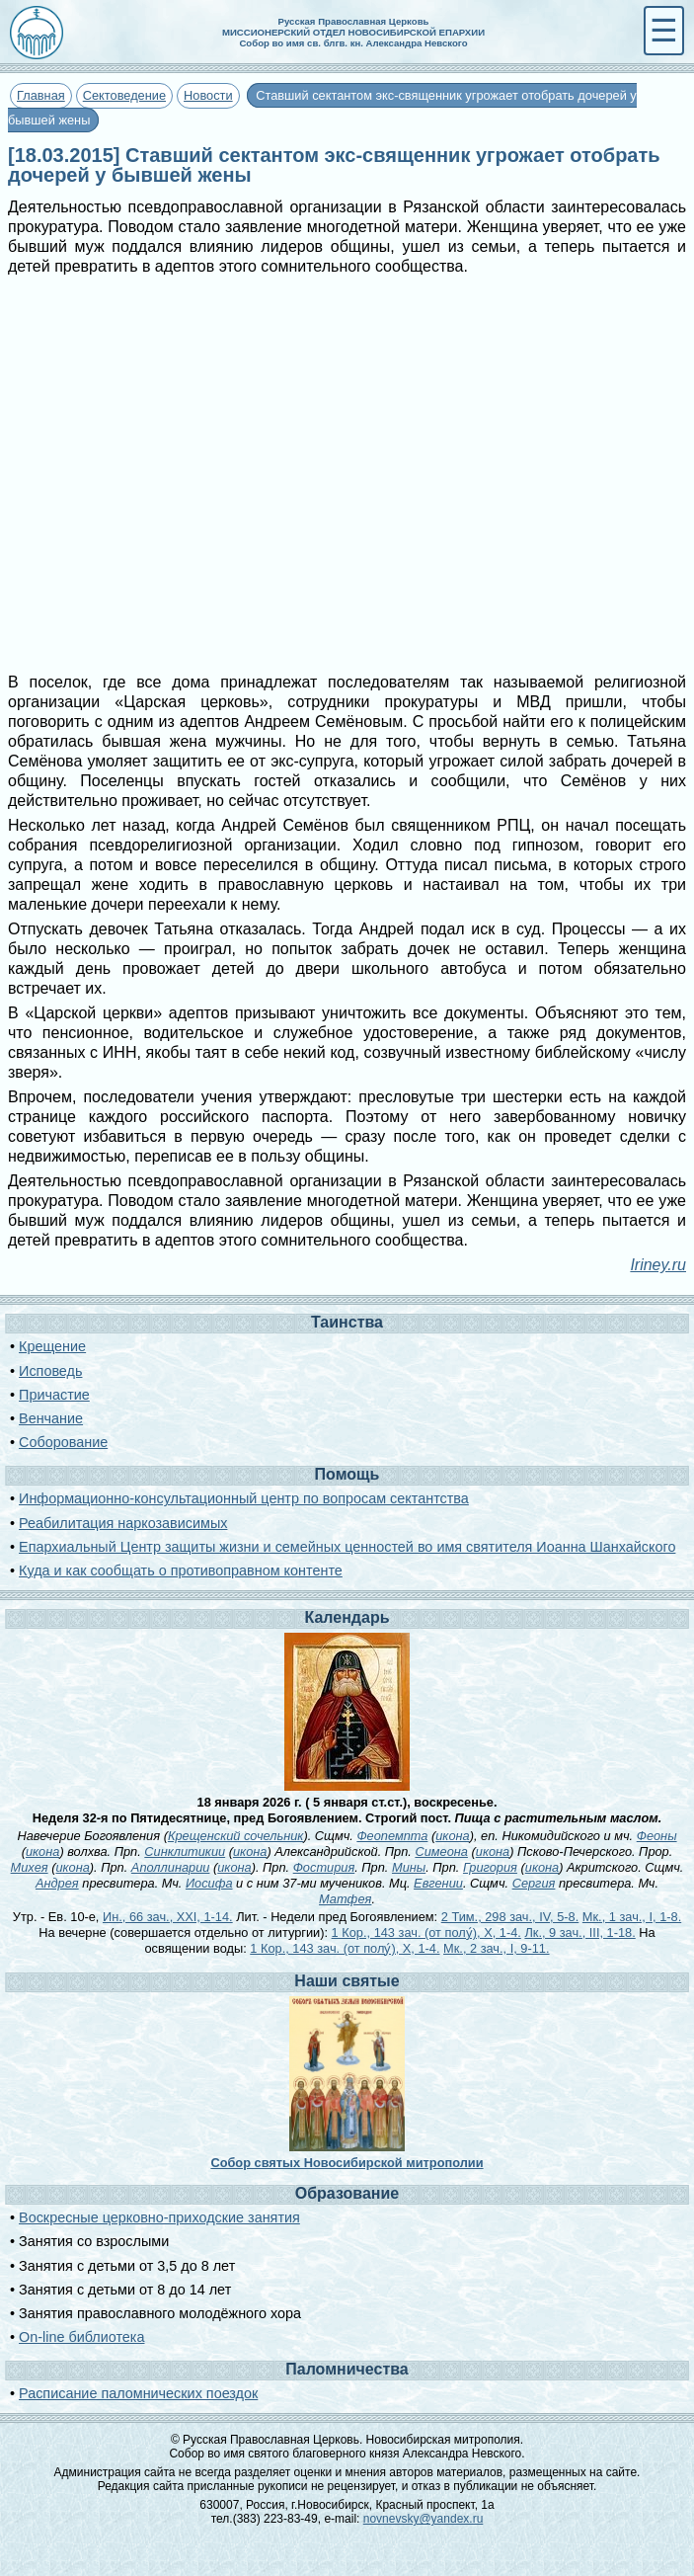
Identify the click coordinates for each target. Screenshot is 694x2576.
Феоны (657, 1835)
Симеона (441, 1851)
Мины (408, 1867)
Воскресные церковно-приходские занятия (159, 2217)
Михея (29, 1867)
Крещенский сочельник (235, 1835)
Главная (41, 95)
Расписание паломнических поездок (138, 2393)
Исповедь (50, 1371)
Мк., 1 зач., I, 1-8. (631, 1916)
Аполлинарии (170, 1867)
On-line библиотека (81, 2337)
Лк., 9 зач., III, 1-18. (579, 1932)
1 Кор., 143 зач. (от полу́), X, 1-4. (426, 1932)
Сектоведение (124, 95)
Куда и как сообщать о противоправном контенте (181, 1570)
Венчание (51, 1418)
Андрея (57, 1883)
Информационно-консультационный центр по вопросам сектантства (244, 1498)
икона (452, 1835)
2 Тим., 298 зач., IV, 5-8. (510, 1916)
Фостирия (324, 1867)
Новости (208, 95)
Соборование (63, 1442)
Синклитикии (184, 1851)
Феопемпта (391, 1835)
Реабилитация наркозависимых (123, 1523)
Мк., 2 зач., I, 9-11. (496, 1948)
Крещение (52, 1346)
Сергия (534, 1883)
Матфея (345, 1899)
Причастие (54, 1395)
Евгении (438, 1883)
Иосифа (209, 1883)
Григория (490, 1867)
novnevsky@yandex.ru (423, 2519)
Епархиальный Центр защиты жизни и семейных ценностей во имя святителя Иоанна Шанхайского (347, 1547)
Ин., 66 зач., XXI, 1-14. (168, 1916)
